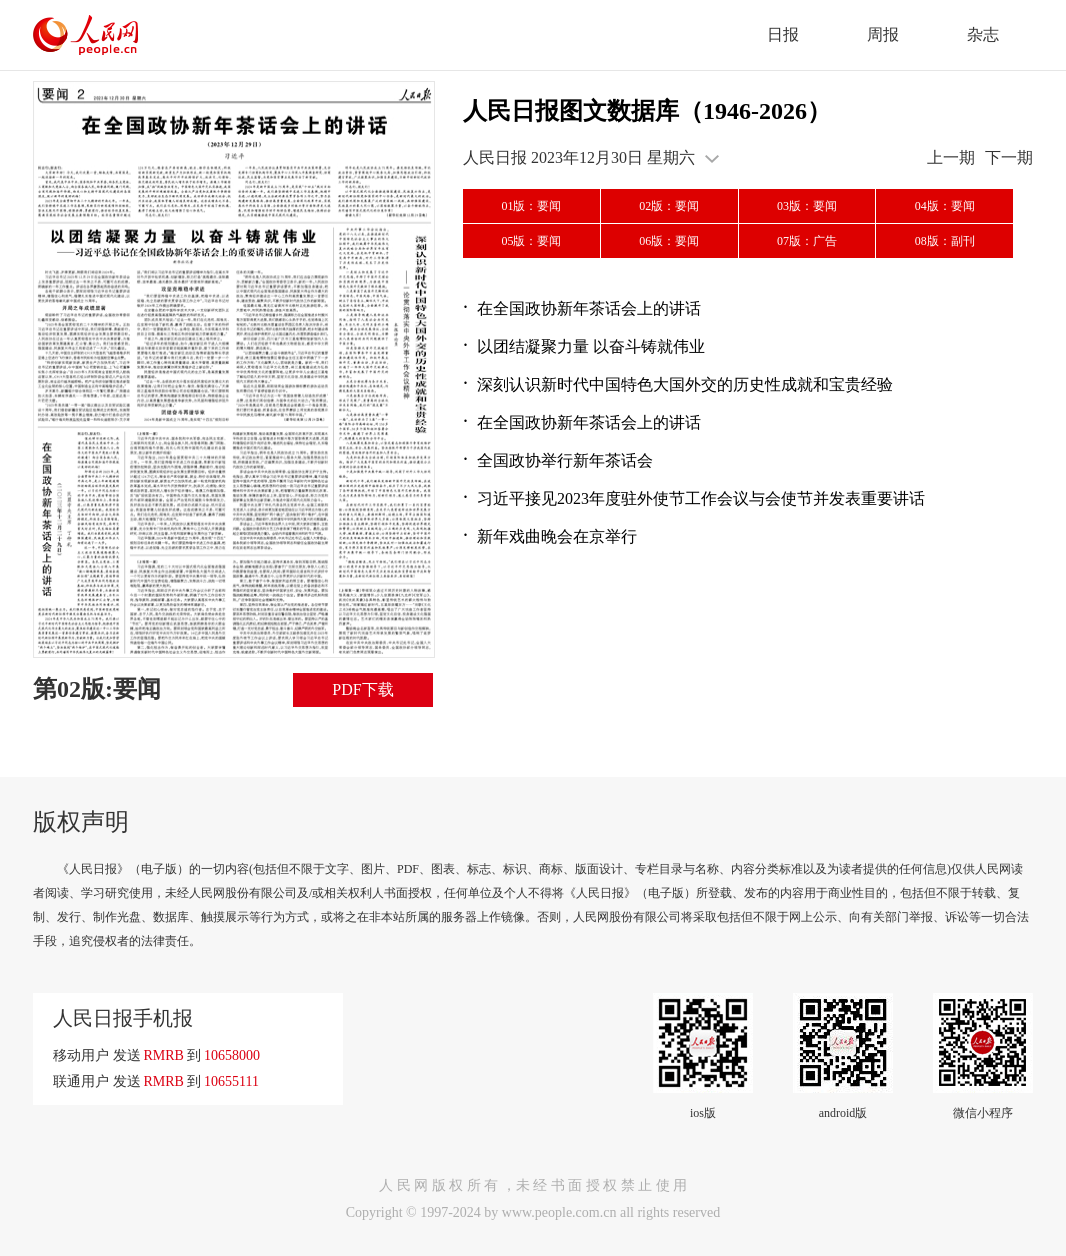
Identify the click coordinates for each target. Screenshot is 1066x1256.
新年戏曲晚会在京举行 (557, 536)
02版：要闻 (669, 206)
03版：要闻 (807, 206)
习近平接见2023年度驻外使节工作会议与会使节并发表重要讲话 (701, 498)
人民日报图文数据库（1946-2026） (647, 111)
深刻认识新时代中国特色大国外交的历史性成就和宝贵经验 (685, 384)
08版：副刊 (945, 241)
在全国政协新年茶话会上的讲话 (589, 308)
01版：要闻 (531, 206)
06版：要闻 (669, 241)
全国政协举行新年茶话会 (565, 460)
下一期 (1009, 157)
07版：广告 (807, 241)
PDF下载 (362, 689)
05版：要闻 (531, 241)
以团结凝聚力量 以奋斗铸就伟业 (591, 346)
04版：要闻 (945, 206)
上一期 (951, 157)
